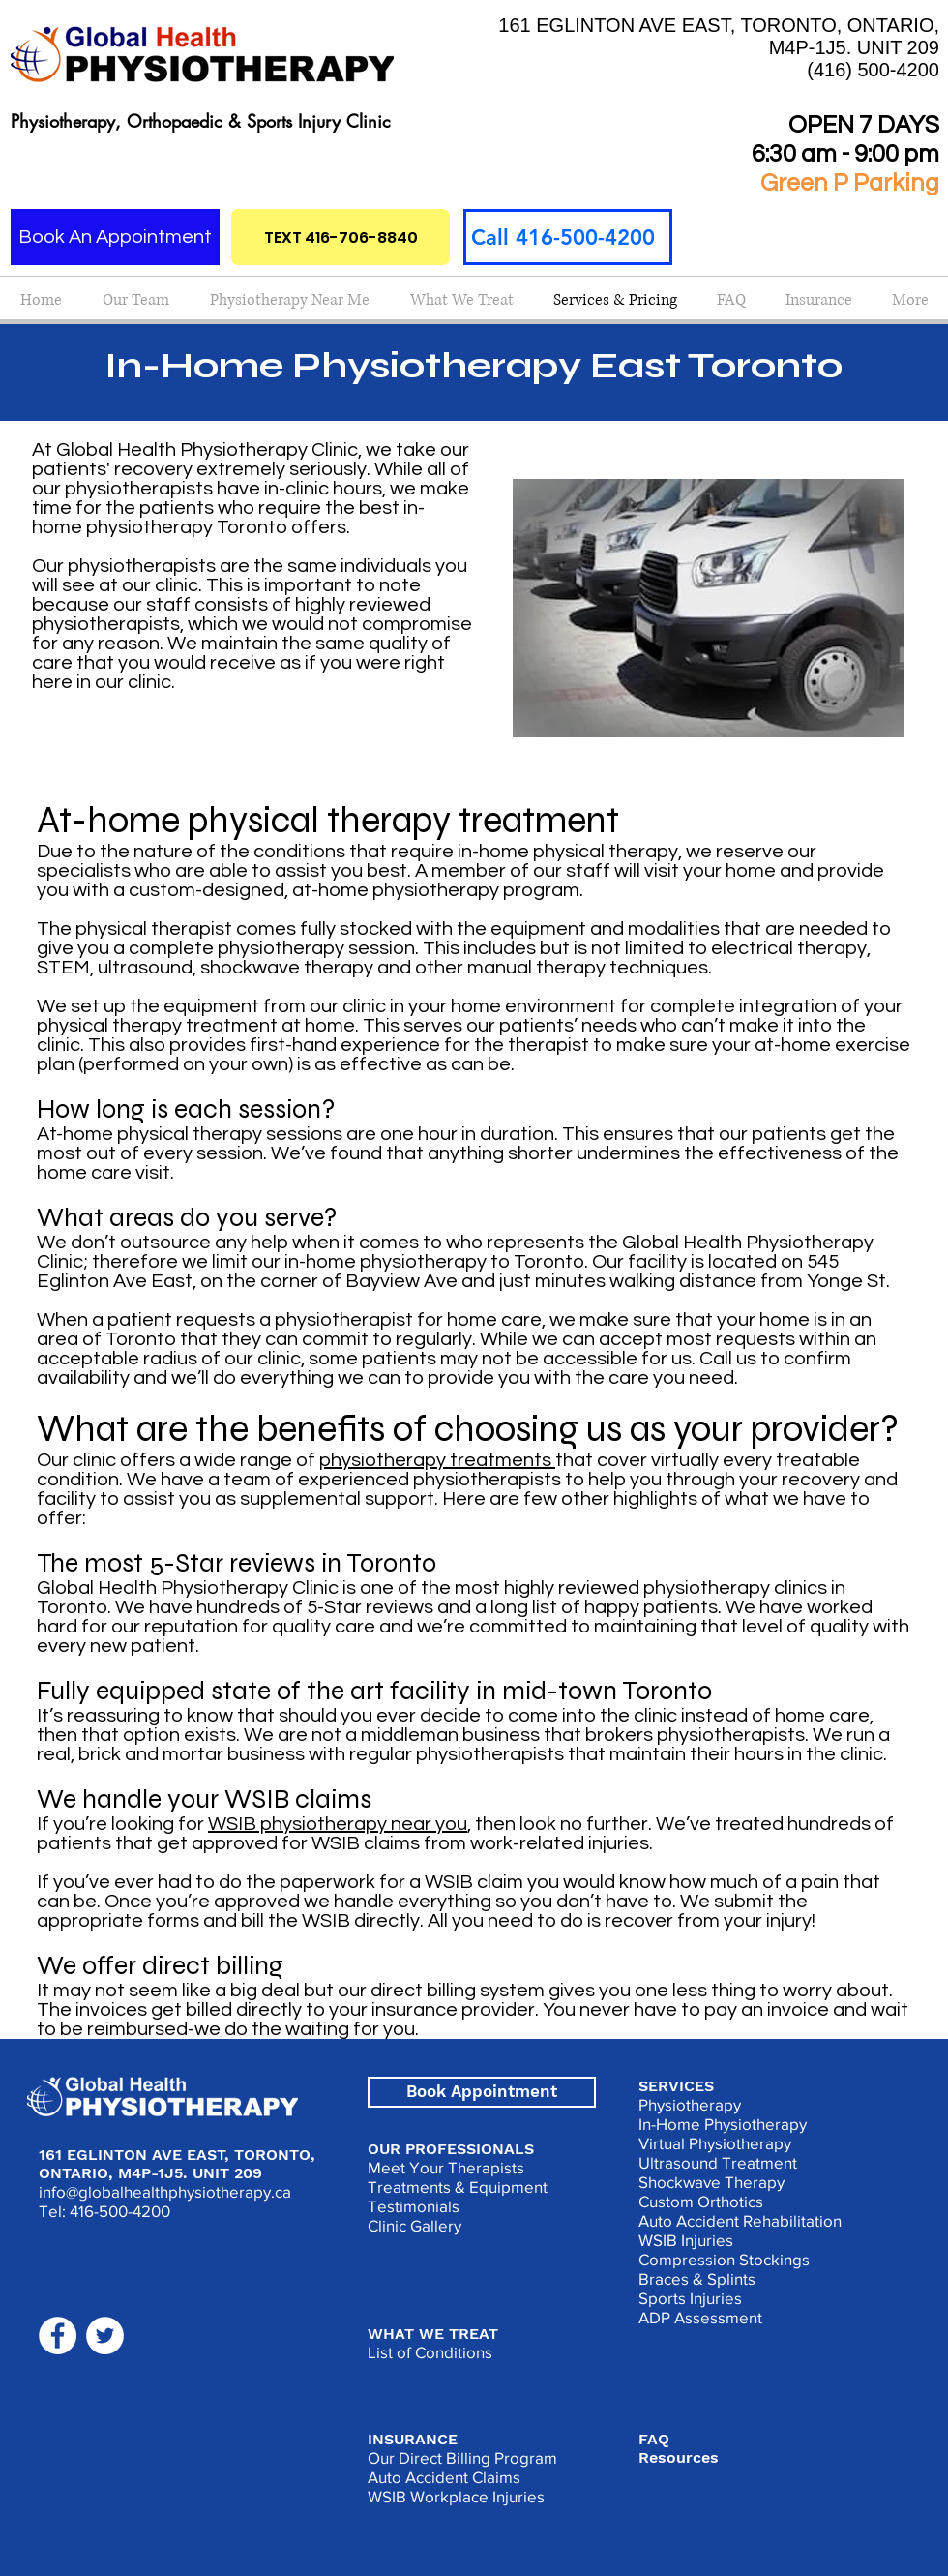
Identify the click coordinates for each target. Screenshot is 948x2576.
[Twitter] (105, 2335)
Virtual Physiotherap (711, 2143)
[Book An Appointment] (115, 237)
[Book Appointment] (482, 2092)
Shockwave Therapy (711, 2181)
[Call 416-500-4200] (567, 237)
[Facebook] (57, 2335)
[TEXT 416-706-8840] (340, 237)
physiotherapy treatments (437, 1460)
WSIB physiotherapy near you (337, 1824)
